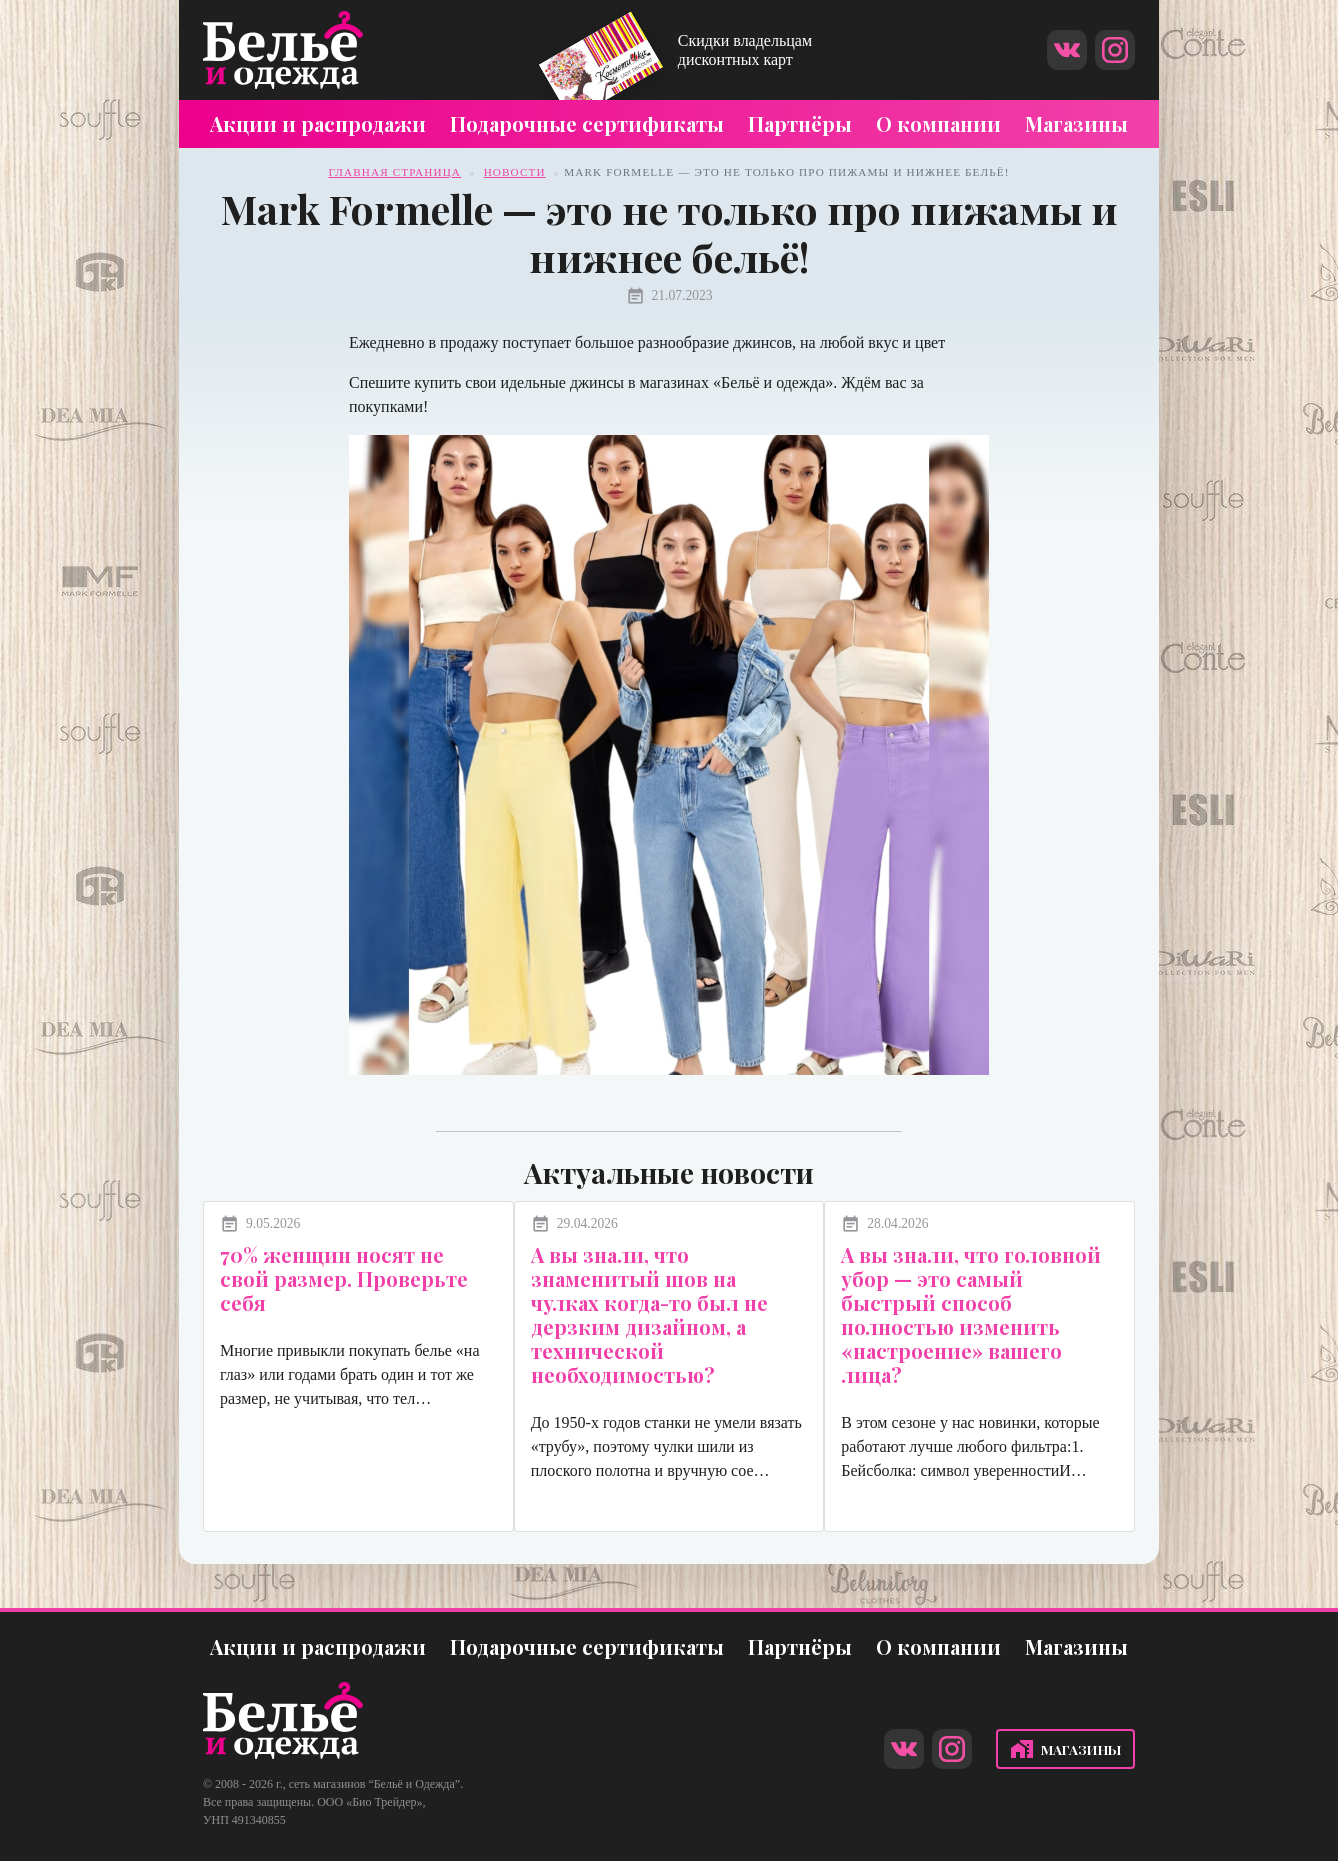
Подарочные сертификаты (587, 123)
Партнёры (800, 123)
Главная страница (395, 172)
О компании (938, 123)
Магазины (1076, 123)
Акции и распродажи (318, 123)
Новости (515, 172)
